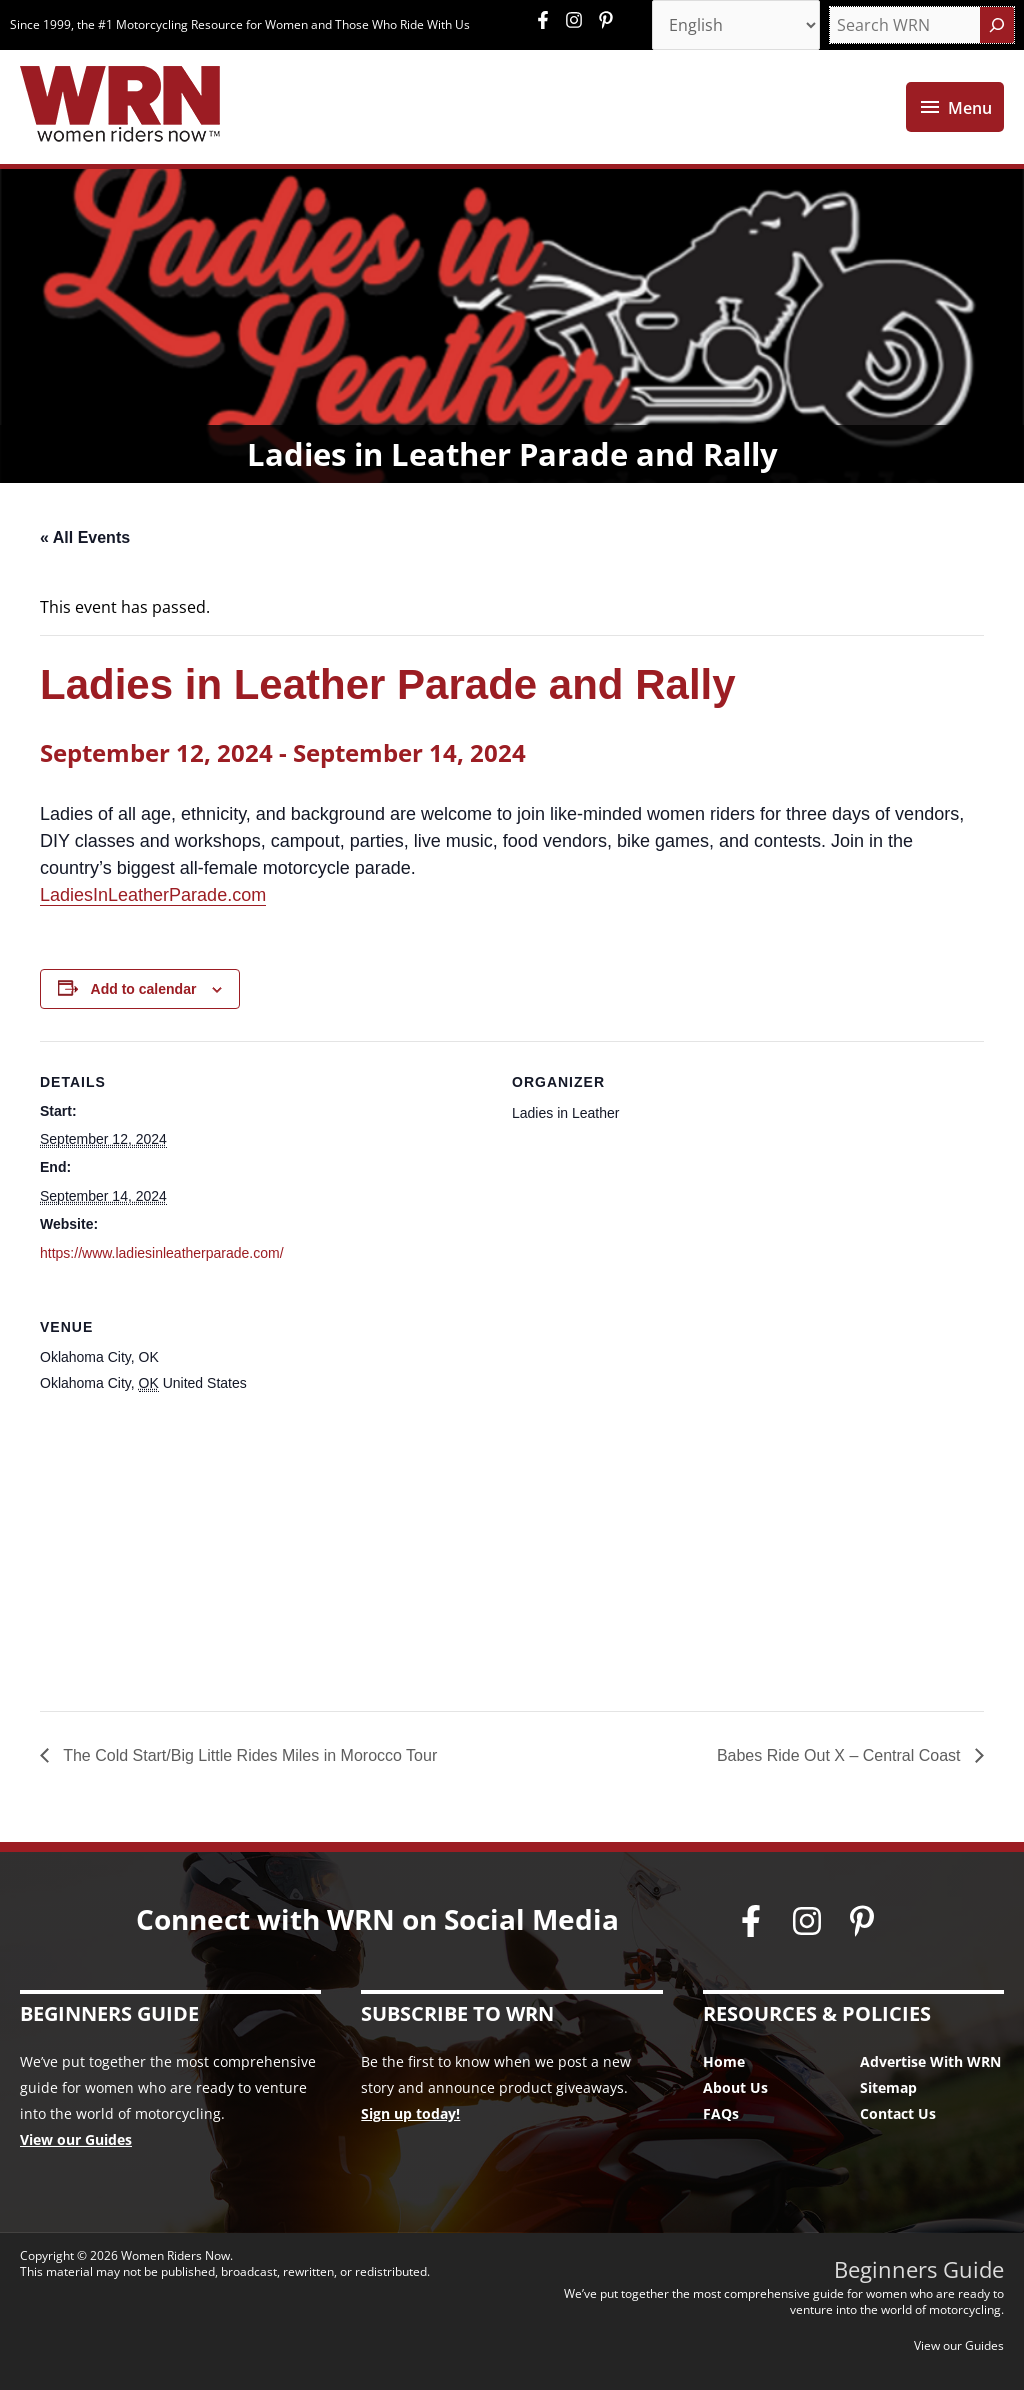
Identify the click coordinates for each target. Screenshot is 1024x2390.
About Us (735, 2087)
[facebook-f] (548, 20)
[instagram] (579, 20)
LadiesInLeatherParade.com (153, 895)
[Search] (997, 25)
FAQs (721, 2113)
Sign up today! (410, 2113)
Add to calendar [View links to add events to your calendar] (144, 989)
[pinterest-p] (608, 20)
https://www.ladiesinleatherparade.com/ (162, 1253)
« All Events (85, 537)
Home (724, 2061)
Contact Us (898, 2113)
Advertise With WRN (930, 2061)
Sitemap (888, 2087)
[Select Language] (736, 25)
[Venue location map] (512, 1549)
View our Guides (76, 2139)
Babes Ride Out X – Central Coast (841, 1755)
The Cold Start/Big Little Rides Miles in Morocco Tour (248, 1755)
